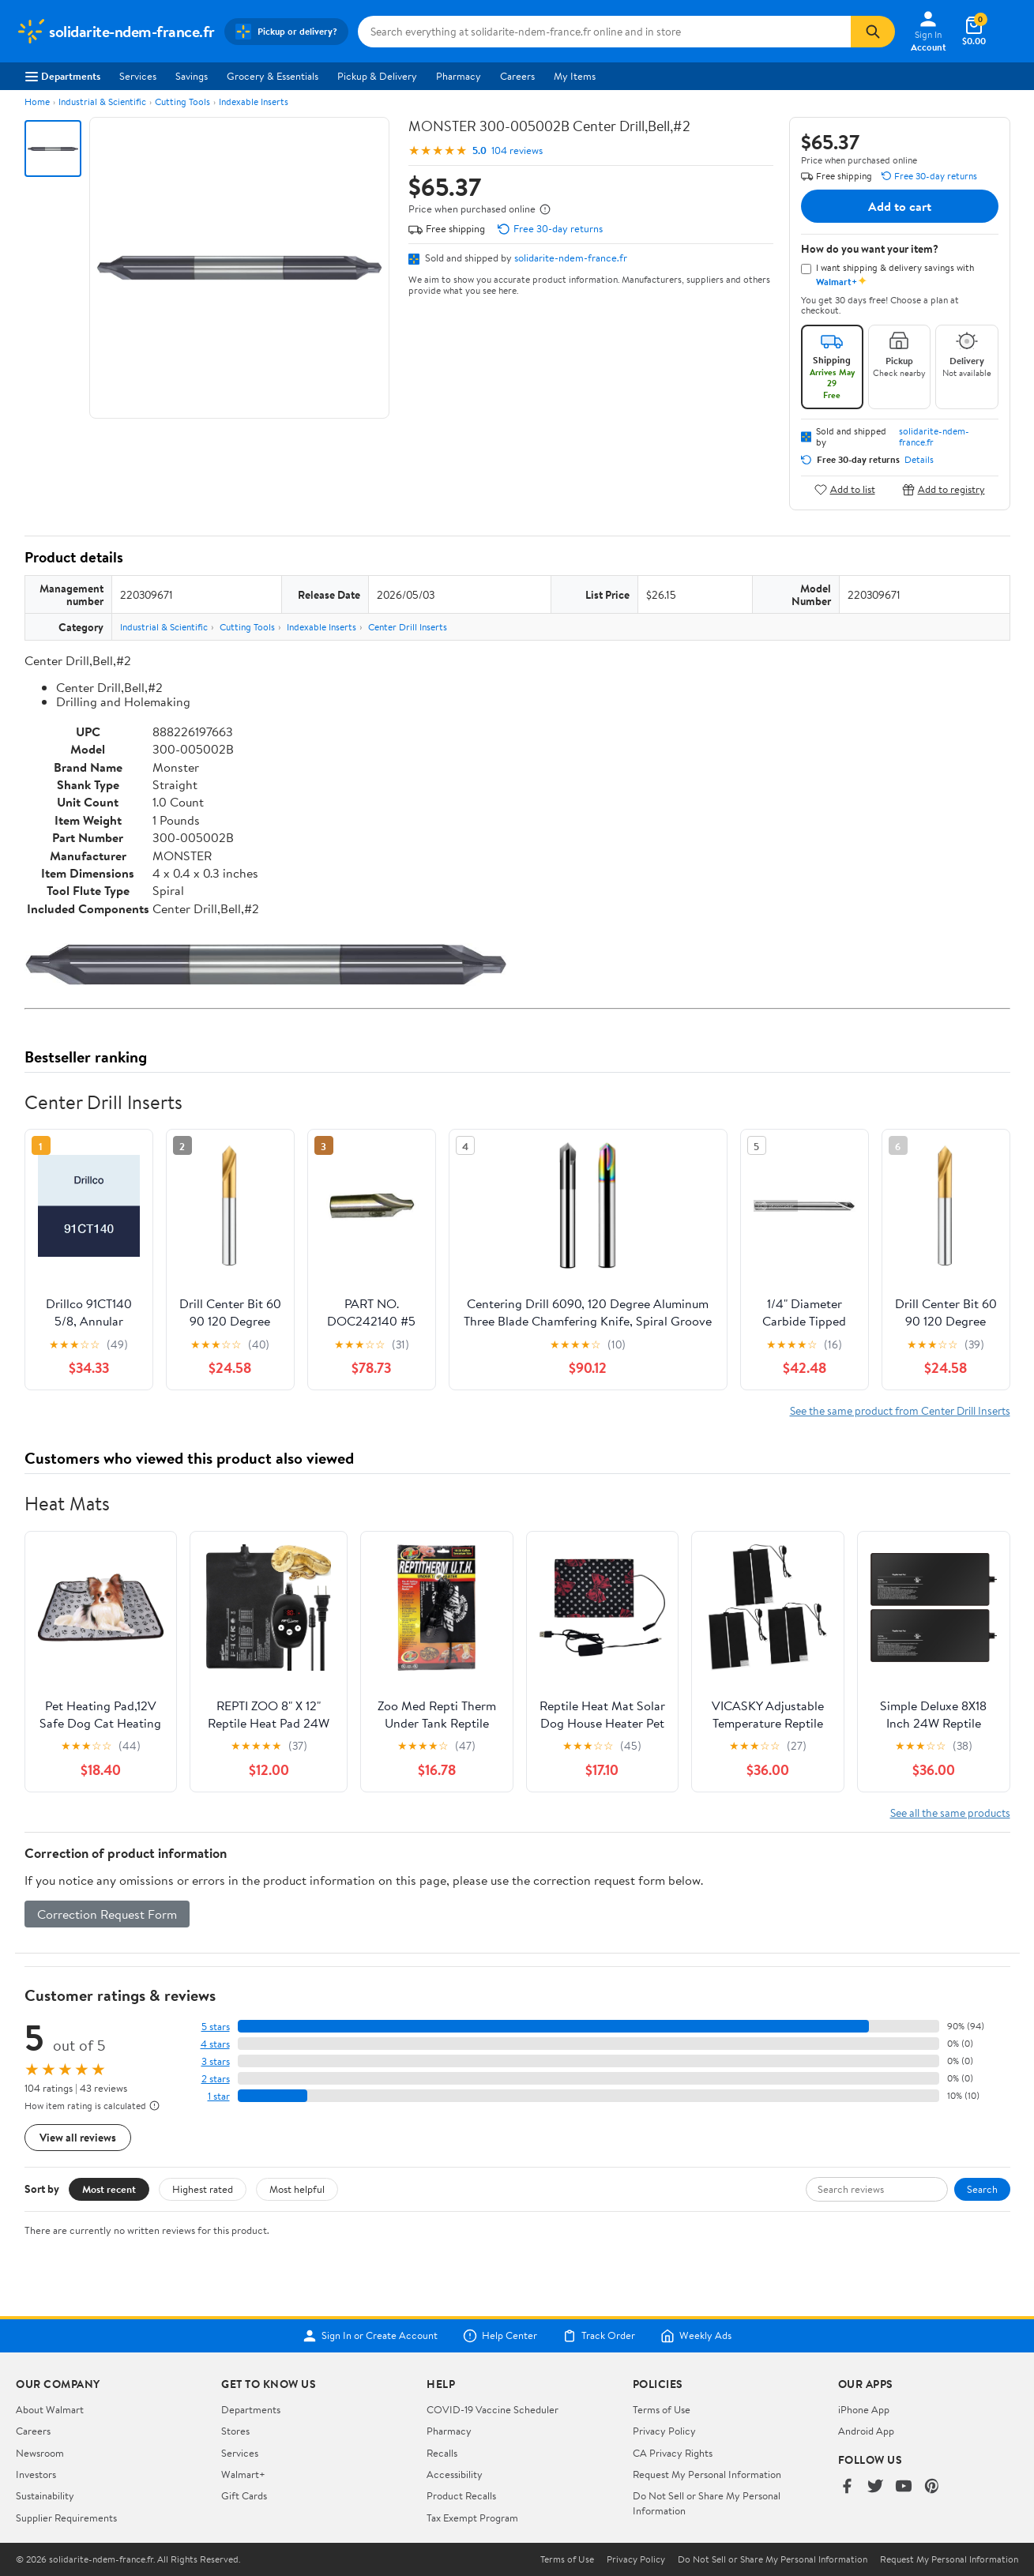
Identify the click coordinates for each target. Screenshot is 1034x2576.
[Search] (873, 31)
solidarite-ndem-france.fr (570, 257)
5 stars (215, 2027)
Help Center (500, 2336)
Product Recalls (461, 2495)
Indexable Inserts (253, 101)
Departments (62, 76)
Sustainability (45, 2495)
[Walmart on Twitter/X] (875, 2487)
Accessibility (455, 2474)
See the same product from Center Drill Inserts (900, 1410)
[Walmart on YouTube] (903, 2487)
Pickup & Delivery (377, 76)
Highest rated (202, 2189)
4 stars (215, 2044)
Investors (36, 2474)
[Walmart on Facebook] (846, 2487)
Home (37, 101)
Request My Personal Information (707, 2474)
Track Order (598, 2336)
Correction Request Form (107, 1914)
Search (982, 2189)
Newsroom (40, 2453)
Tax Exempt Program (472, 2517)
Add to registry (943, 489)
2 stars (215, 2079)
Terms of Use (661, 2409)
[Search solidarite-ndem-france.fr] (604, 31)
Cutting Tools (182, 101)
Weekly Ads (695, 2336)
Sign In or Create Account (370, 2336)
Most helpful (297, 2189)
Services (137, 76)
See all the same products (950, 1812)
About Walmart (50, 2409)
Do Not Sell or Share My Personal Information (772, 2559)
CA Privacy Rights (673, 2453)
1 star (219, 2096)
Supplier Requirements (66, 2517)
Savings (191, 76)
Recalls (442, 2453)
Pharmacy (458, 76)
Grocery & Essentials (272, 76)
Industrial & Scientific (102, 101)
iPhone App (863, 2409)
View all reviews (77, 2137)
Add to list (844, 489)
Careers (517, 76)
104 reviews (517, 150)
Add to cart (899, 206)
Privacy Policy (664, 2431)
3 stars (215, 2061)
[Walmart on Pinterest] (932, 2487)
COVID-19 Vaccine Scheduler (492, 2409)
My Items (575, 76)
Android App (866, 2431)
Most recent (109, 2189)
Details (919, 459)
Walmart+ (243, 2474)
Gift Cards (244, 2495)
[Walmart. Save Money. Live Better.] (115, 31)
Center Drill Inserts (407, 627)
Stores (235, 2431)
